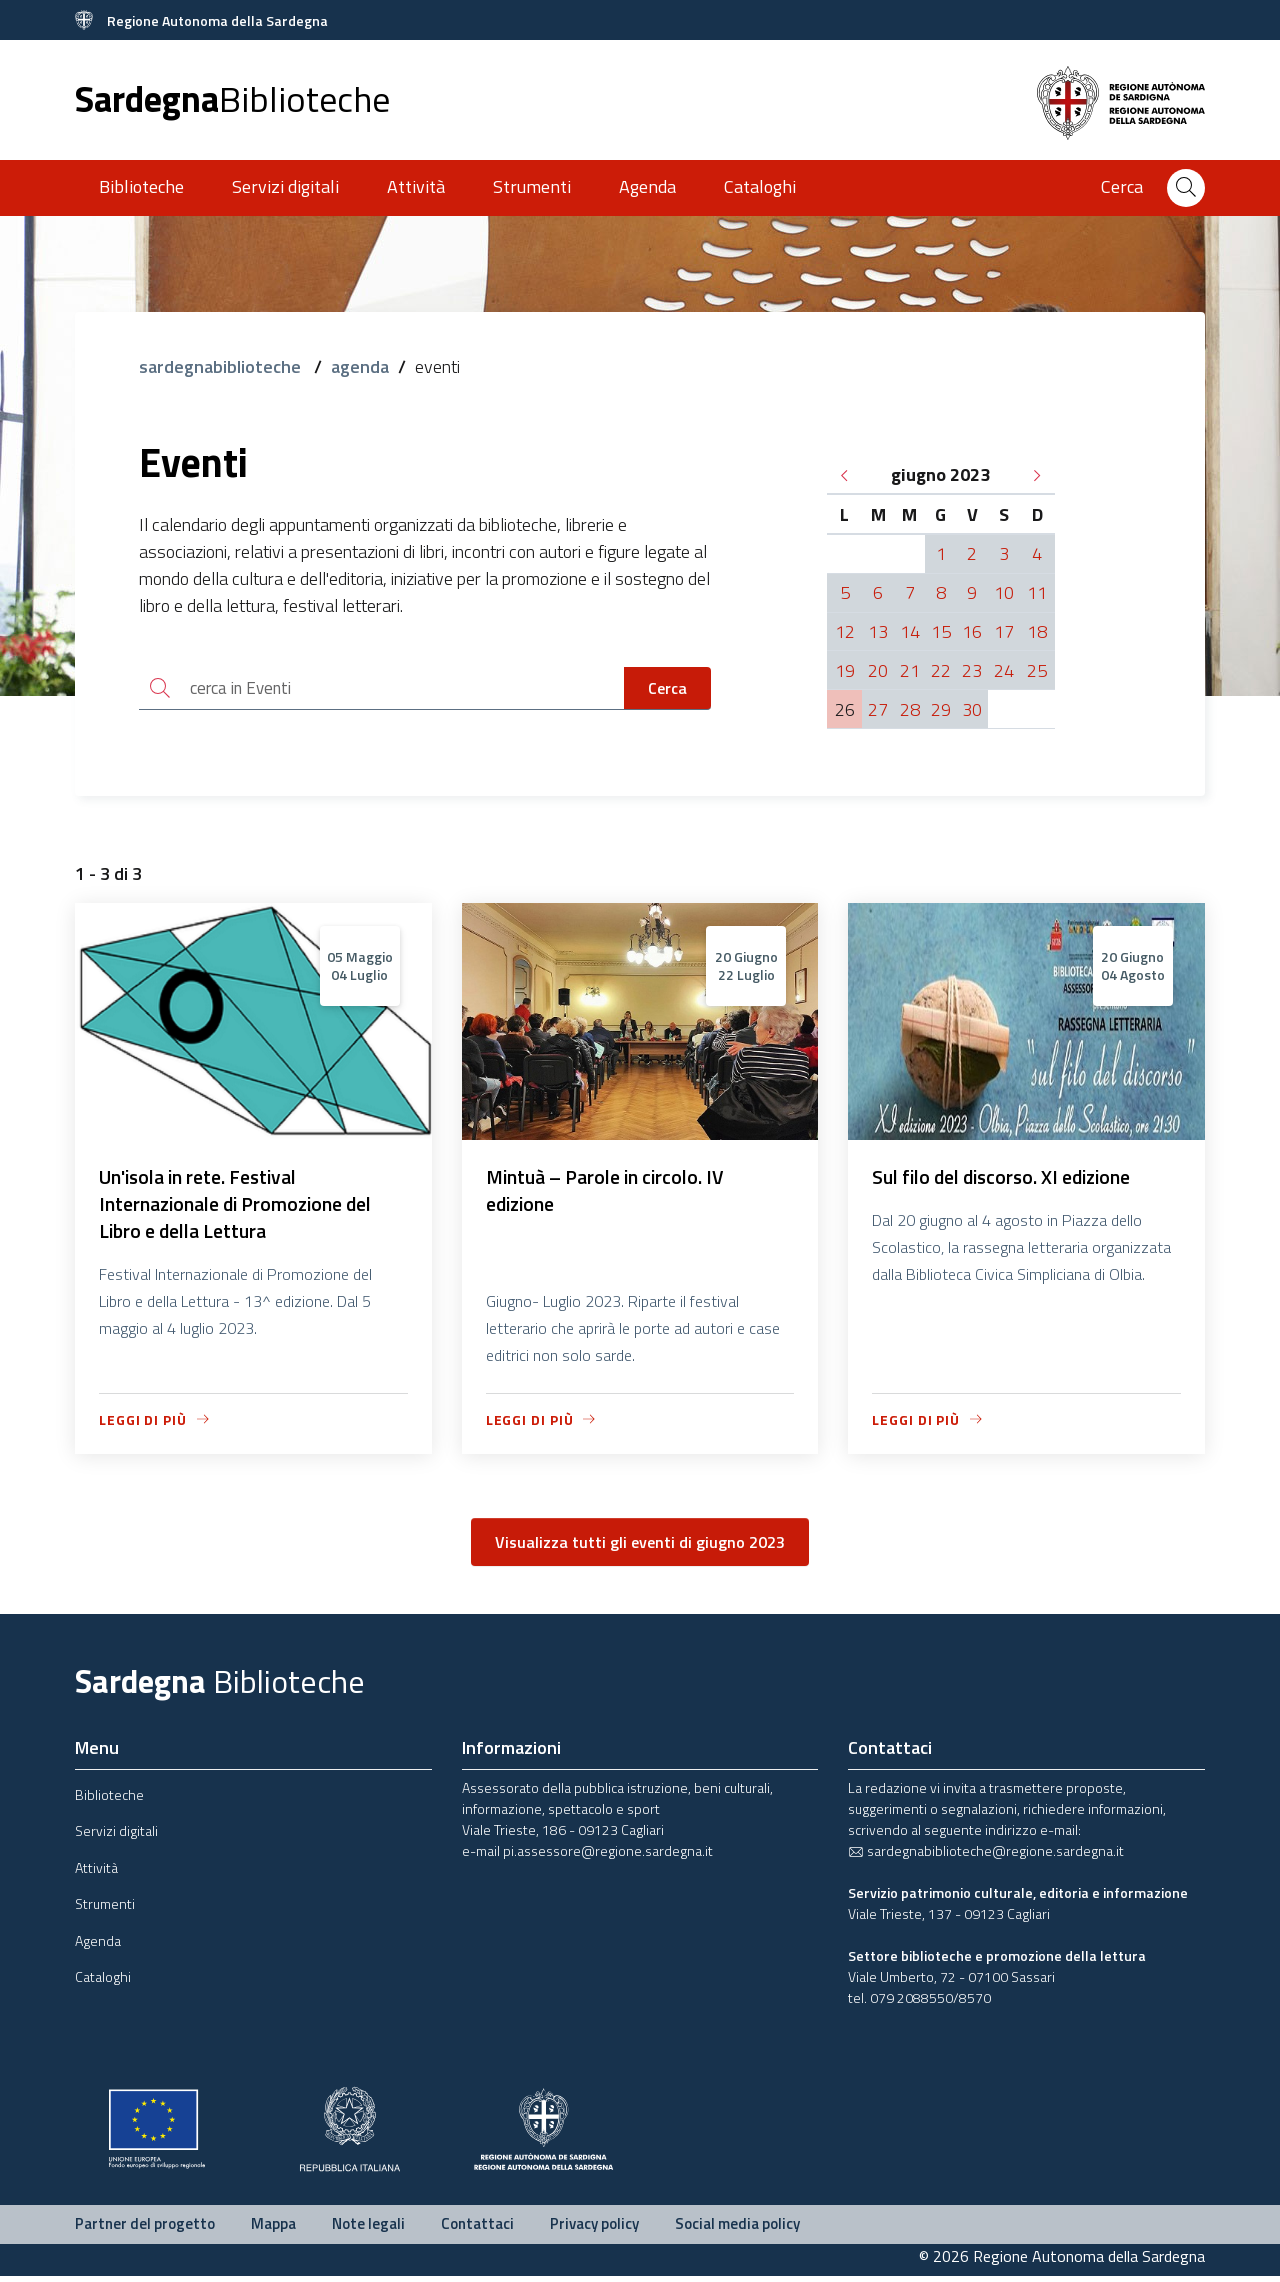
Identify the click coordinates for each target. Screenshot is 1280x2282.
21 (910, 670)
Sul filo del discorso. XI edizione (1008, 1180)
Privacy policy (594, 2230)
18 (1037, 631)
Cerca (667, 689)
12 (845, 631)
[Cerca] (1186, 188)
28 (910, 709)
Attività (416, 186)
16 (972, 631)
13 (878, 631)
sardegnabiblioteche (222, 366)
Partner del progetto (145, 2230)
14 (910, 631)
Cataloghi (760, 186)
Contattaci (477, 2230)
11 (1037, 592)
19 (845, 670)
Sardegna (232, 98)
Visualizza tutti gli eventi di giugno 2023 (640, 1549)
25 (1037, 670)
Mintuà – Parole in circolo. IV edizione (609, 1194)
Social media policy (737, 2230)
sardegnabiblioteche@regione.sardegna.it (986, 1857)
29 (941, 709)
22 (941, 670)
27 (878, 709)
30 (972, 709)
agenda (360, 366)
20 (878, 670)
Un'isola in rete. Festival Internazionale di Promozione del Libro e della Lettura (242, 1208)
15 (941, 631)
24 (1004, 670)
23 (972, 670)
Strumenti (532, 186)
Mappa (273, 2230)
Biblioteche (141, 186)
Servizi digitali (285, 186)
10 (1004, 592)
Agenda (647, 186)
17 (1004, 631)
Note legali (368, 2230)
